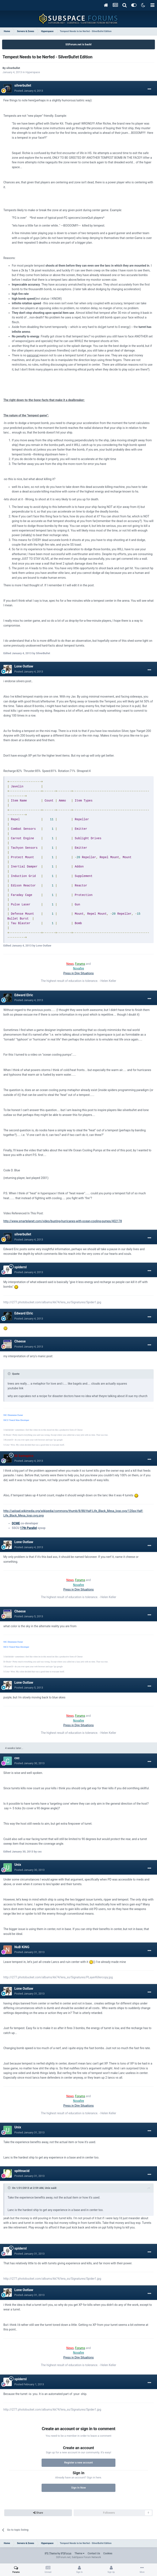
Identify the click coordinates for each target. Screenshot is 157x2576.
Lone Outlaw (23, 666)
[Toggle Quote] (9, 1373)
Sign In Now (78, 2487)
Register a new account (78, 2462)
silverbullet (13, 68)
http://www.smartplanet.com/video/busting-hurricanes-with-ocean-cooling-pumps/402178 (62, 1221)
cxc (17, 1758)
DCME (16, 1523)
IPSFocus (66, 2553)
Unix (17, 1865)
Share (38, 2513)
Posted (28, 90)
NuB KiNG (21, 1947)
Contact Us (94, 2553)
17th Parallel (28, 1528)
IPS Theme (51, 2553)
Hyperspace (33, 72)
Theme (79, 2553)
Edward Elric (23, 995)
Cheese (20, 1341)
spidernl (20, 1267)
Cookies (107, 2553)
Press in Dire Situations (78, 973)
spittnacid (21, 2171)
